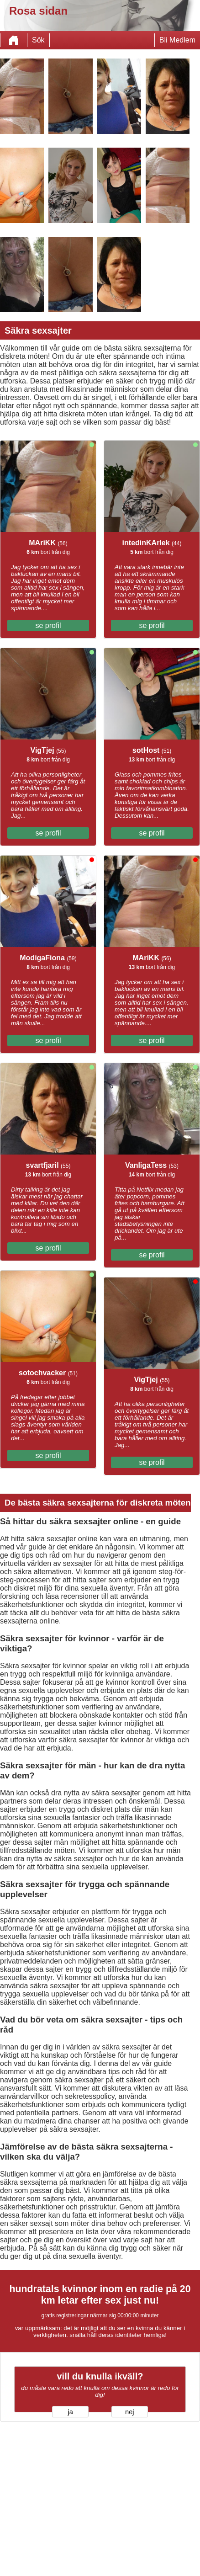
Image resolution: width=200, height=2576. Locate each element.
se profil (48, 625)
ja (70, 2412)
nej (129, 2412)
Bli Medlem (177, 40)
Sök (38, 40)
